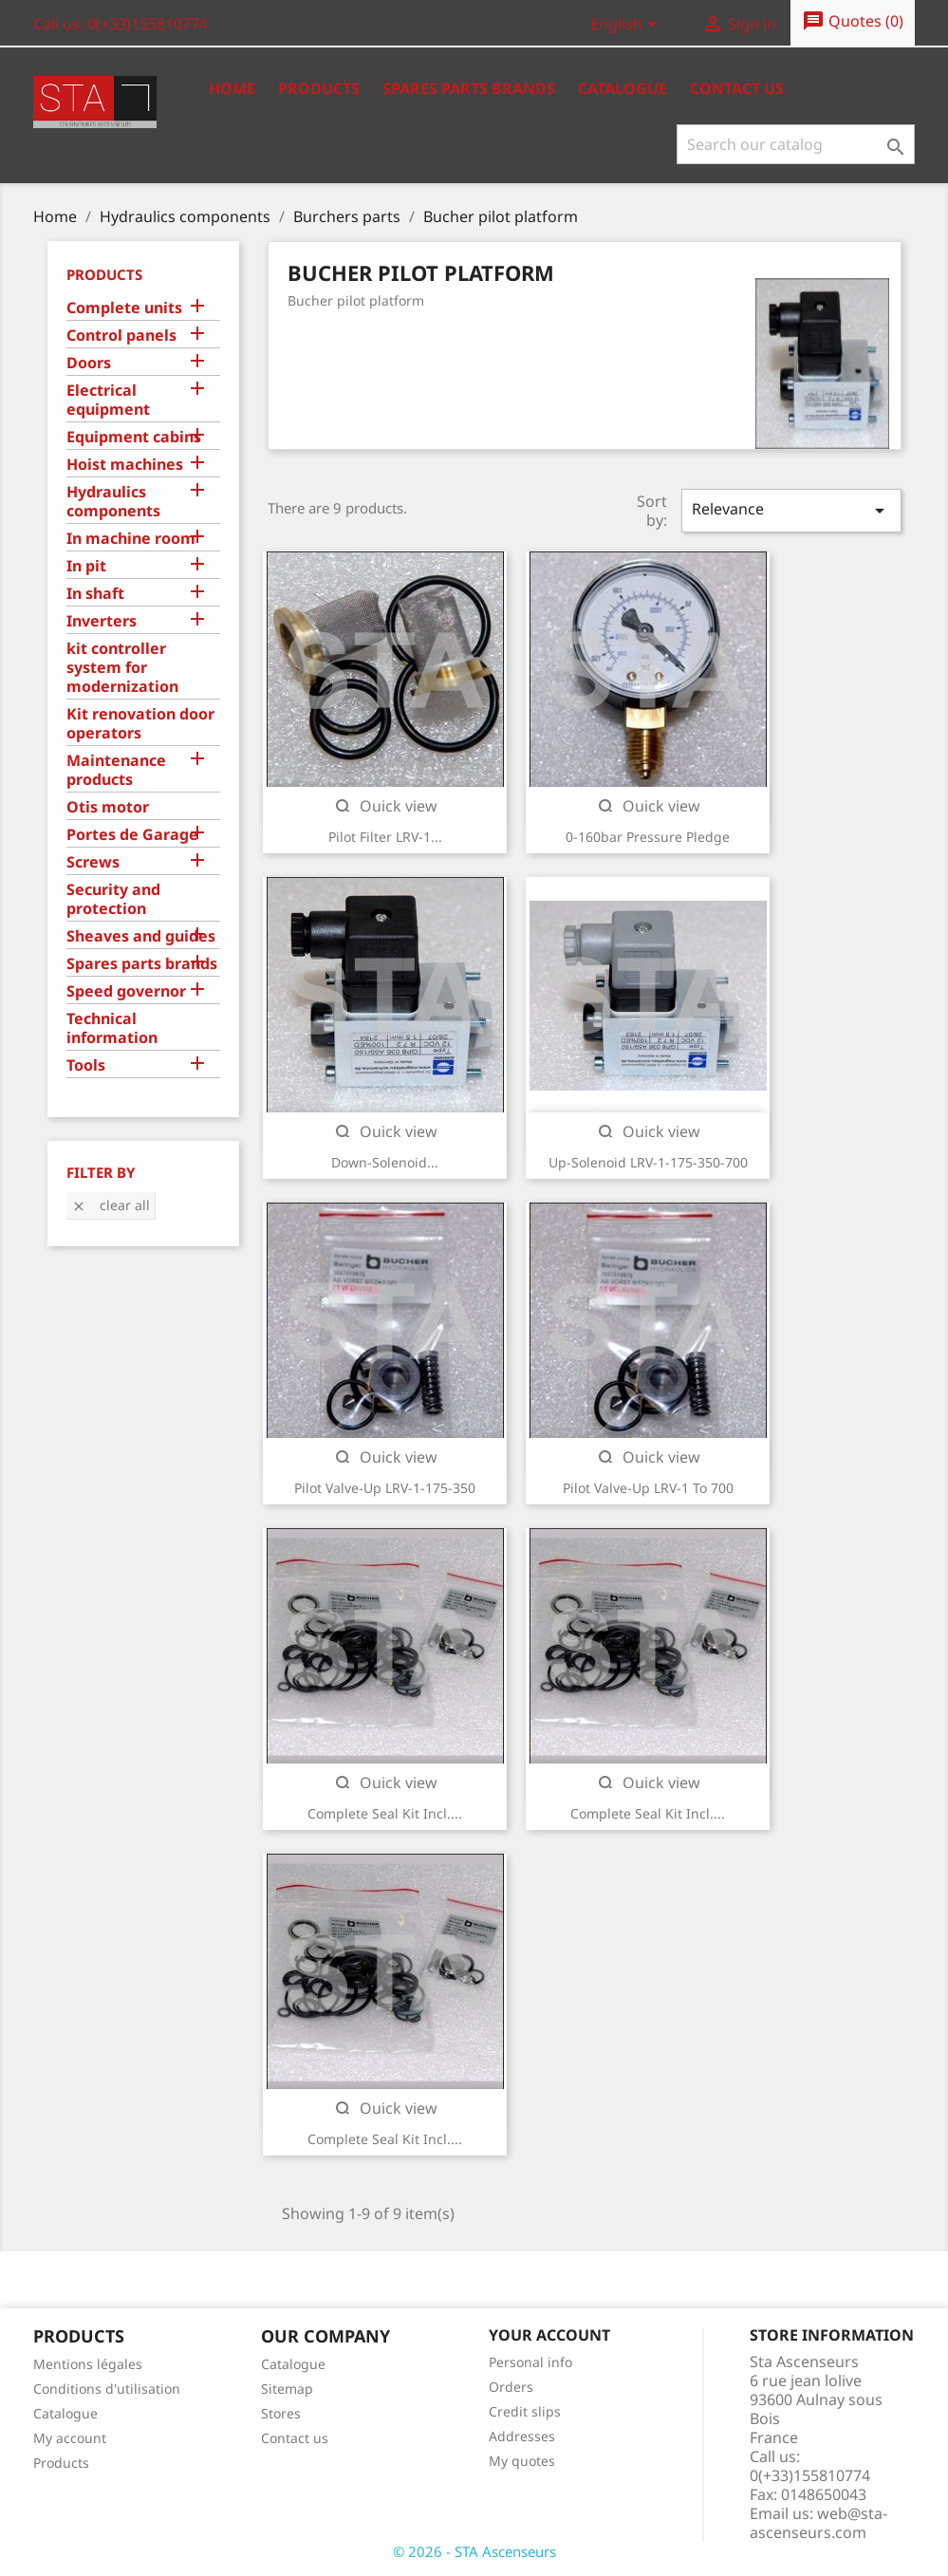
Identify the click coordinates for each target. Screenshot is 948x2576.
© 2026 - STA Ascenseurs (474, 2551)
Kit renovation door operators (140, 723)
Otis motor (107, 807)
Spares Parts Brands (468, 88)
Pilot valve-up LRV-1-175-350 (384, 1488)
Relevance (791, 510)
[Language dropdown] (626, 25)
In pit (86, 566)
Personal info (530, 2362)
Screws (93, 862)
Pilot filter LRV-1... (385, 837)
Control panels (121, 335)
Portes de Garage (132, 835)
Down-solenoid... (384, 1162)
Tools (85, 1065)
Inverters (101, 621)
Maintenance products (116, 770)
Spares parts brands (141, 964)
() (852, 21)
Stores (281, 2413)
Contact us (737, 88)
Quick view (385, 805)
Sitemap (287, 2389)
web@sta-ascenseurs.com (818, 2523)
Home (232, 88)
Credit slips (525, 2411)
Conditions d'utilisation (106, 2389)
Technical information (112, 1028)
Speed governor (126, 991)
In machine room (130, 539)
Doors (88, 363)
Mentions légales (87, 2364)
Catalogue (622, 88)
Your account (549, 2334)
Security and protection (113, 899)
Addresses (522, 2436)
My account (69, 2438)
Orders (511, 2387)
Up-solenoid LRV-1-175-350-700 (648, 1162)
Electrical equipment (108, 400)
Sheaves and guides (140, 936)
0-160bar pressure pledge (648, 837)
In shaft (95, 594)
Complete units (124, 308)
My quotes (522, 2461)
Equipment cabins (133, 437)
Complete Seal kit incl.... (384, 1813)
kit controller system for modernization (122, 668)
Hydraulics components (113, 501)
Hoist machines (124, 465)
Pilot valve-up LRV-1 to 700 (648, 1488)
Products (319, 88)
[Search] (796, 144)
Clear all (110, 1205)
